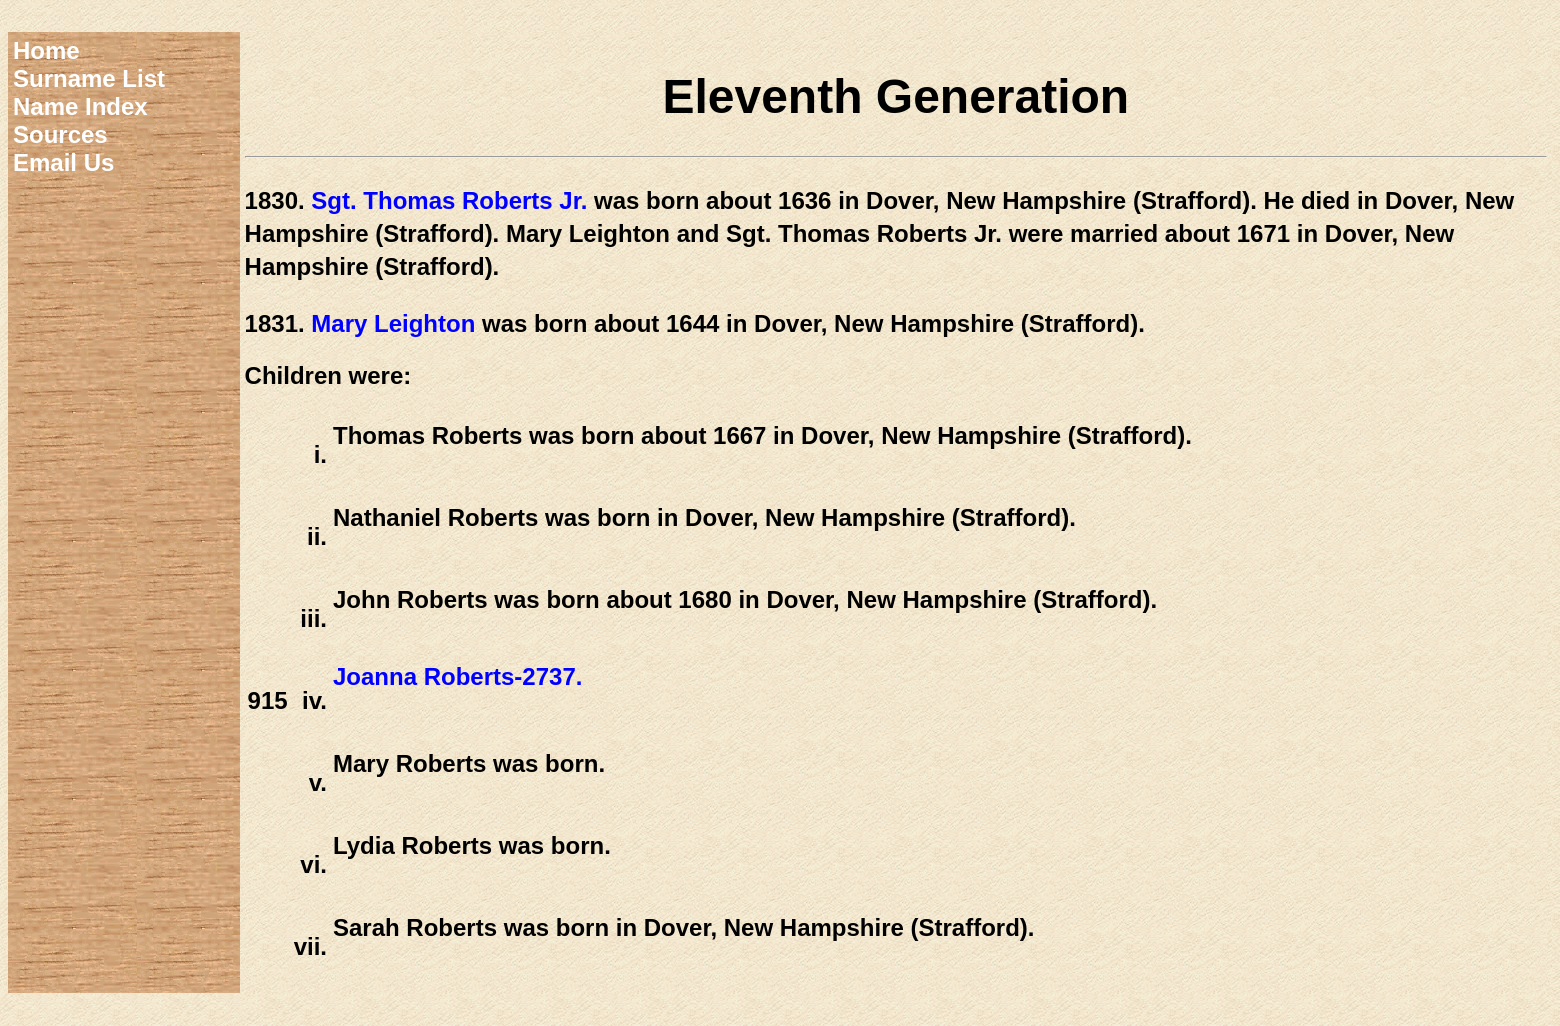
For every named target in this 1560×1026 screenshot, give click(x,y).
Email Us (63, 162)
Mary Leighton (393, 323)
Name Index (80, 106)
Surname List (89, 78)
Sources (60, 134)
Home (46, 50)
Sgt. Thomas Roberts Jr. (449, 200)
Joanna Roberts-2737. (457, 676)
